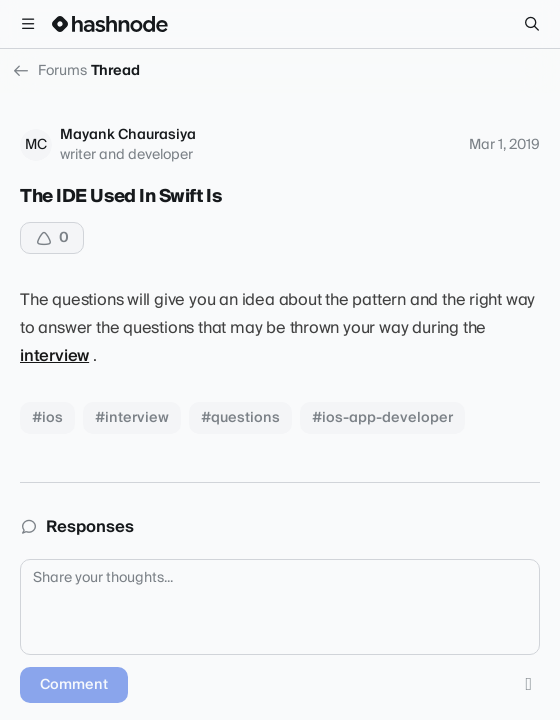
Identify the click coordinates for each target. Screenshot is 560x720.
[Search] (532, 24)
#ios (47, 418)
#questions (240, 418)
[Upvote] (52, 238)
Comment (74, 685)
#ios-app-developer (382, 418)
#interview (132, 418)
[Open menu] (28, 24)
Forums (49, 71)
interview (54, 356)
